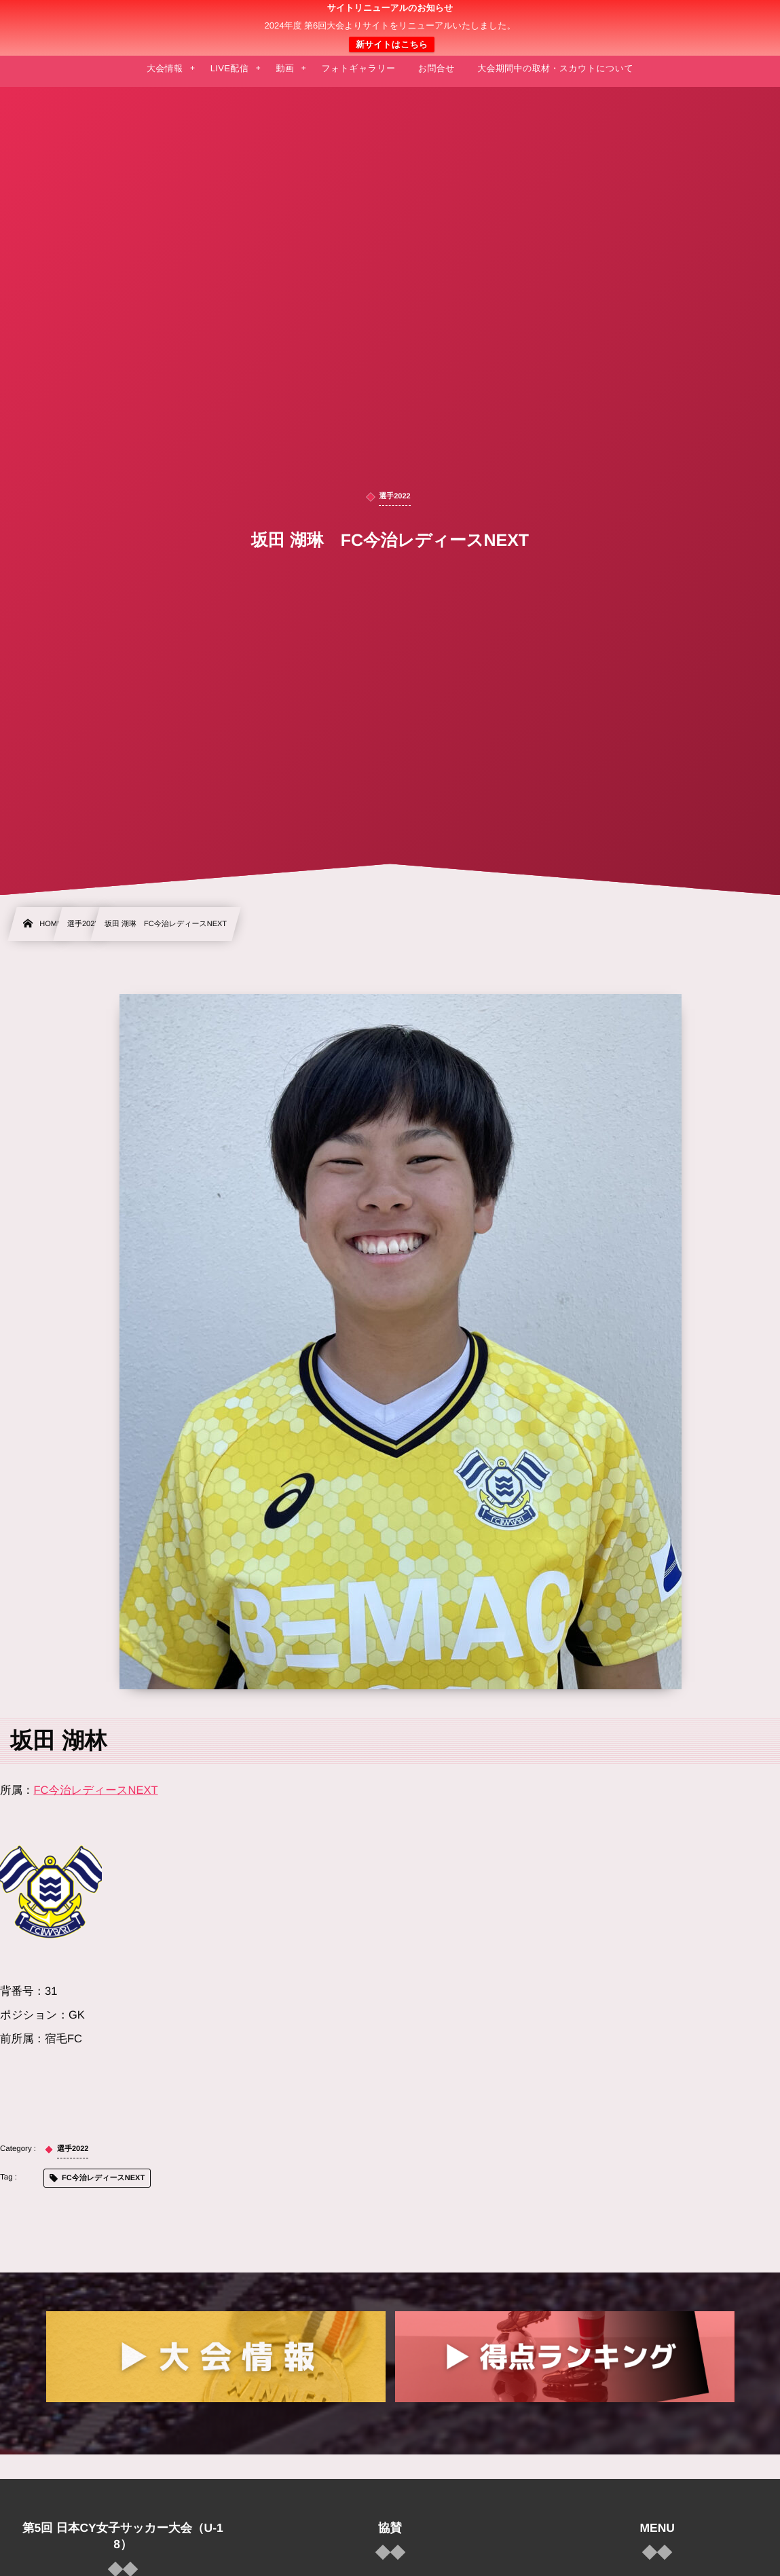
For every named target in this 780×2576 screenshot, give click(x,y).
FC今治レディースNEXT (96, 1790)
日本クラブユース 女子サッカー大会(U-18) (390, 27)
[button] (744, 18)
